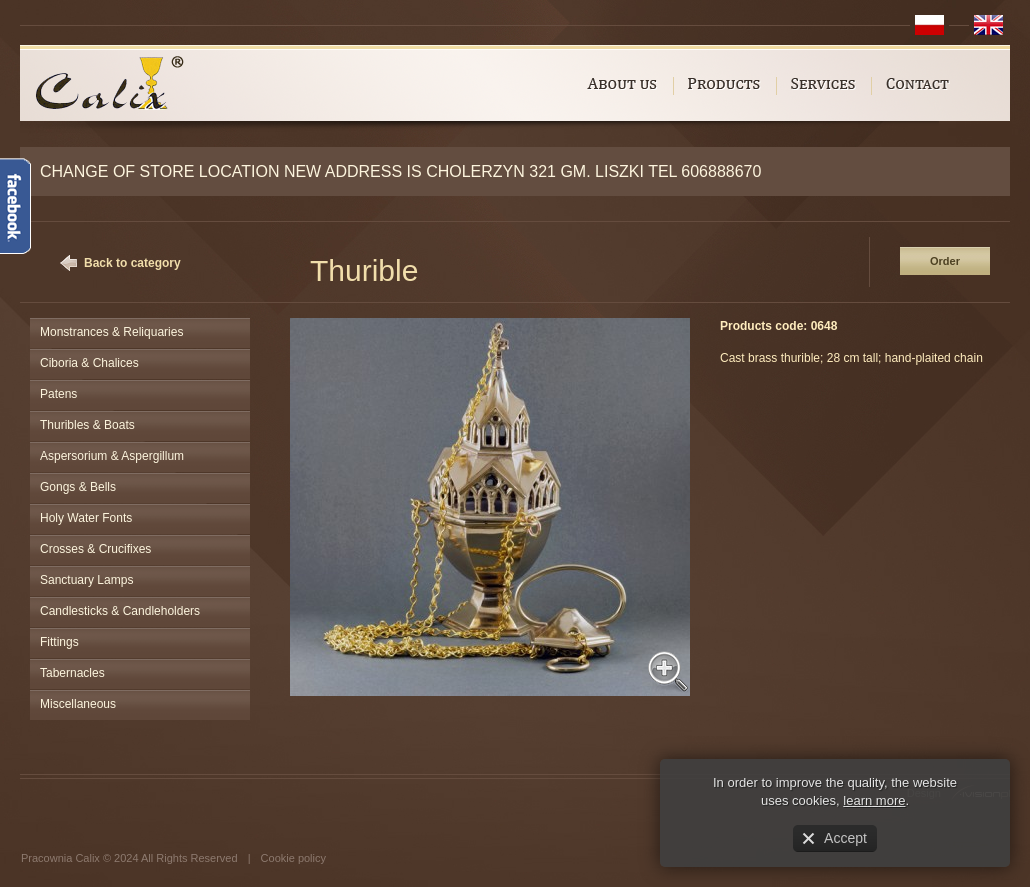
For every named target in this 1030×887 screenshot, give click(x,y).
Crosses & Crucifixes (95, 549)
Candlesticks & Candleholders (120, 611)
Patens (58, 394)
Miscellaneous (78, 704)
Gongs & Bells (78, 487)
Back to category (132, 263)
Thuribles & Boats (87, 425)
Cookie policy (293, 858)
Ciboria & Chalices (89, 363)
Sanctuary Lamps (86, 580)
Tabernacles (72, 673)
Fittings (59, 642)
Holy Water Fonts (86, 518)
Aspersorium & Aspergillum (112, 456)
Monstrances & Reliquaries (111, 332)
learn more (874, 800)
